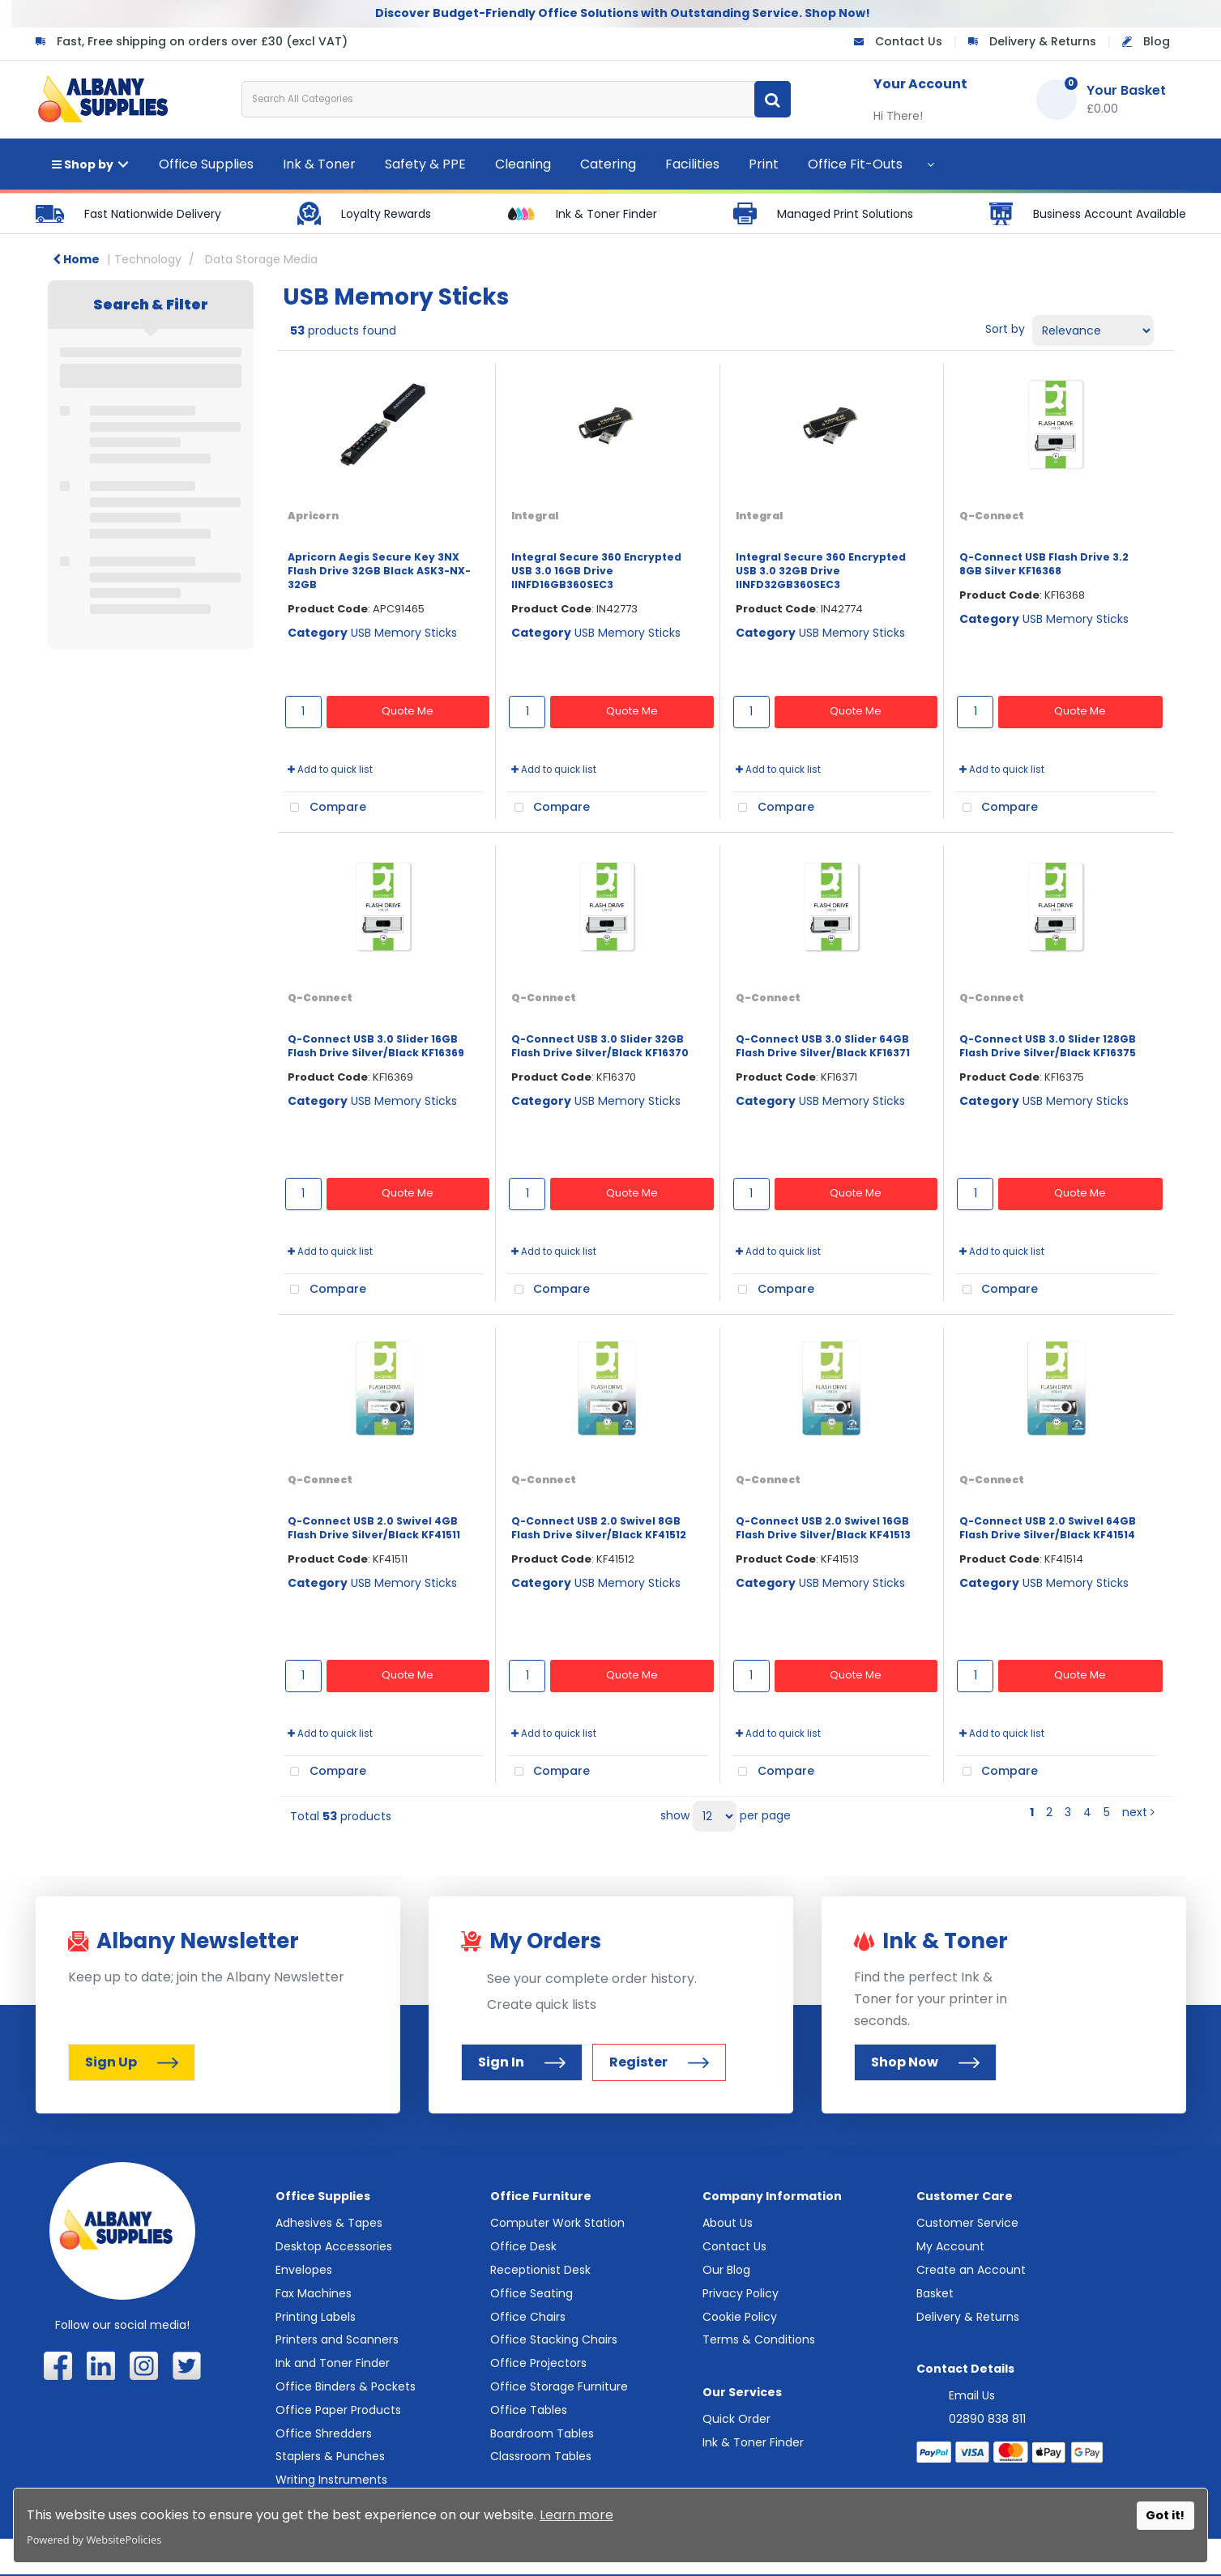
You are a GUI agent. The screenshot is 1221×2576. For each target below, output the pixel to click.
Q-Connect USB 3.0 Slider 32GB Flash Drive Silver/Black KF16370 (600, 1046)
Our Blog (726, 2270)
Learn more (576, 2515)
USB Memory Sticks (404, 633)
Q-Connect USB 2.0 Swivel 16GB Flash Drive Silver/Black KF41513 (823, 1528)
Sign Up (131, 2062)
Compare (325, 807)
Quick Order (736, 2419)
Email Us (972, 2395)
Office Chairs (528, 2317)
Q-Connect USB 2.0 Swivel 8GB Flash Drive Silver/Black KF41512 (598, 1528)
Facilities (692, 164)
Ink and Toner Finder (332, 2363)
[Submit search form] (772, 99)
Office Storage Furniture (559, 2386)
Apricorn (313, 515)
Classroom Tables (540, 2456)
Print (764, 164)
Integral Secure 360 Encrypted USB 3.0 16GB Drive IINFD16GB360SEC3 (596, 571)
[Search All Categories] (516, 99)
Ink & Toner (319, 164)
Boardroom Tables (542, 2433)
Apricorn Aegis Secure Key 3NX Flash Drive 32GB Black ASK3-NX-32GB (379, 571)
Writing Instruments (331, 2480)
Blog (1156, 41)
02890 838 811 (987, 2419)
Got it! (1165, 2515)
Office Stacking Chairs (553, 2339)
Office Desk (523, 2246)
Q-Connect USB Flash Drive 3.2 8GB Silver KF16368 (1044, 564)
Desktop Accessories (333, 2246)
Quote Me (407, 711)
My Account (950, 2246)
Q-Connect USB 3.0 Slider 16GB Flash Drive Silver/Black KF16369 (376, 1046)
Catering (608, 164)
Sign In (522, 2062)
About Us (727, 2223)
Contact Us (908, 41)
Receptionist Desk (540, 2270)
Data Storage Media (261, 259)
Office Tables (528, 2410)
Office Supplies (206, 164)
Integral (534, 515)
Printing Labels (315, 2317)
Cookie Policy (739, 2317)
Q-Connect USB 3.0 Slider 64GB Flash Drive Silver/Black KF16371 (823, 1046)
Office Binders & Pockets (345, 2386)
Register (659, 2062)
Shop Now (925, 2062)
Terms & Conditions (758, 2339)
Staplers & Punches (330, 2456)
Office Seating (531, 2293)
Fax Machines (313, 2293)
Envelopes (303, 2270)
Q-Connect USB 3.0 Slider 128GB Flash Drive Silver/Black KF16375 (1047, 1046)
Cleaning (523, 164)
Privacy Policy (740, 2293)
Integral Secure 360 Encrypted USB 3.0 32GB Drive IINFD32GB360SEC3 (821, 571)
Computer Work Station (557, 2223)
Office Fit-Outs (855, 164)
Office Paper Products (338, 2410)
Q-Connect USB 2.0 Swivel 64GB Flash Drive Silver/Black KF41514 (1047, 1528)
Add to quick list (330, 769)
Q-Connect (991, 515)
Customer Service (967, 2223)
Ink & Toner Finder (753, 2442)
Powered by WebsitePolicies (94, 2539)
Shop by (82, 164)
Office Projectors (538, 2363)
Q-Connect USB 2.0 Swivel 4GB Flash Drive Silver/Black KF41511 (374, 1528)
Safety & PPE (425, 164)
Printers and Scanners (337, 2339)
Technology (147, 259)
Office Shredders (323, 2433)
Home (76, 259)
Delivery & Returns (1042, 41)
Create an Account (971, 2270)
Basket (935, 2293)
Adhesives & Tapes (328, 2223)
